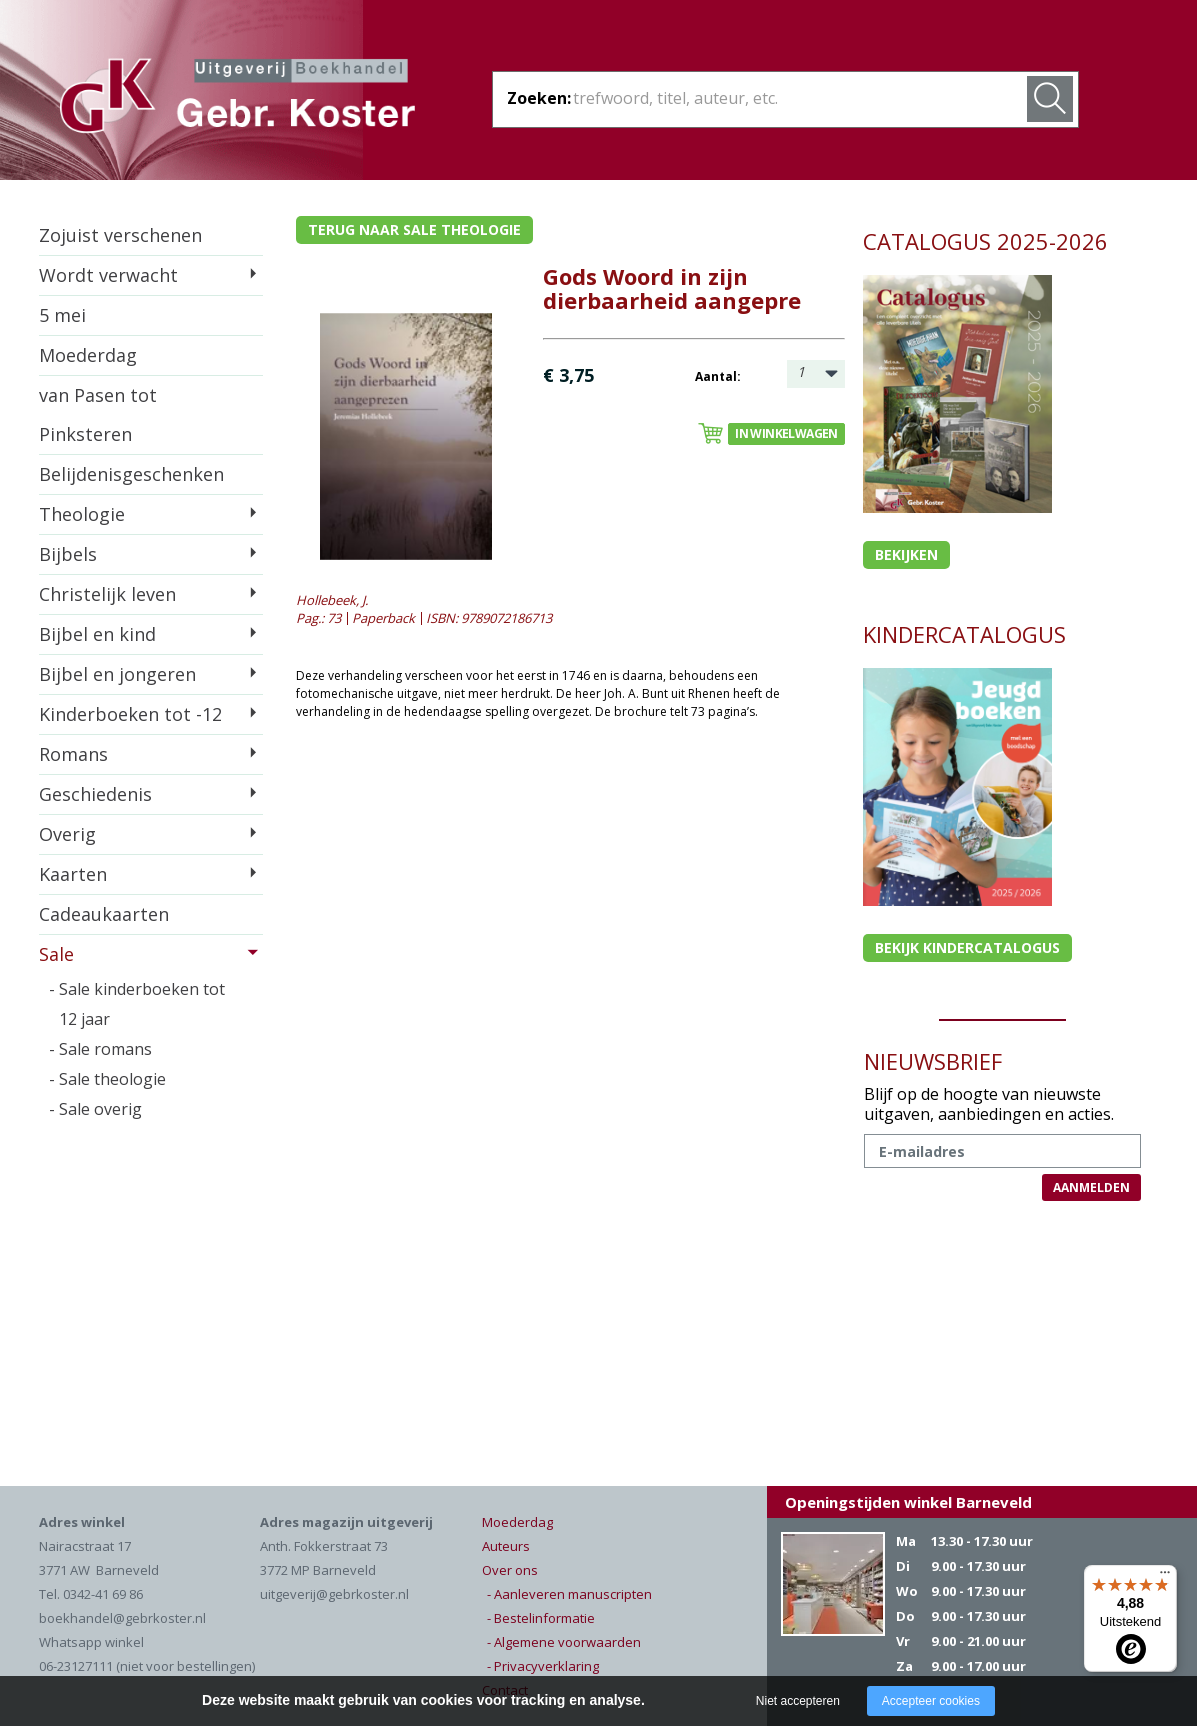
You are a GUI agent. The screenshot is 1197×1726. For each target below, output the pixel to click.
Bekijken (906, 554)
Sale (56, 954)
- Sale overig (95, 1109)
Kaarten (73, 874)
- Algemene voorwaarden (564, 1642)
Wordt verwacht (108, 275)
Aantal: (718, 376)
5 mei (62, 315)
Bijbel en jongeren (117, 674)
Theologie (82, 514)
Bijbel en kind (97, 634)
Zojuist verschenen (120, 235)
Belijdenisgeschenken (131, 474)
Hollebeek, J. (332, 600)
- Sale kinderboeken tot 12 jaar (137, 1004)
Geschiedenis (95, 794)
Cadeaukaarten (104, 914)
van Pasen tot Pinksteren (98, 414)
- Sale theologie (107, 1079)
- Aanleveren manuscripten (569, 1594)
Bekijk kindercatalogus (967, 947)
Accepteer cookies (931, 1701)
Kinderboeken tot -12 (130, 714)
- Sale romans (100, 1049)
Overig (67, 834)
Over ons (510, 1570)
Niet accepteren (798, 1701)
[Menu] (1165, 1577)
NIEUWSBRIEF (933, 1061)
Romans (73, 754)
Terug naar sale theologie (414, 229)
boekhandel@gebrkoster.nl (122, 1618)
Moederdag (88, 355)
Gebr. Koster (237, 99)
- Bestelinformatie (541, 1618)
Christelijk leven (107, 594)
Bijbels (68, 554)
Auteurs (506, 1546)
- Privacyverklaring (543, 1666)
